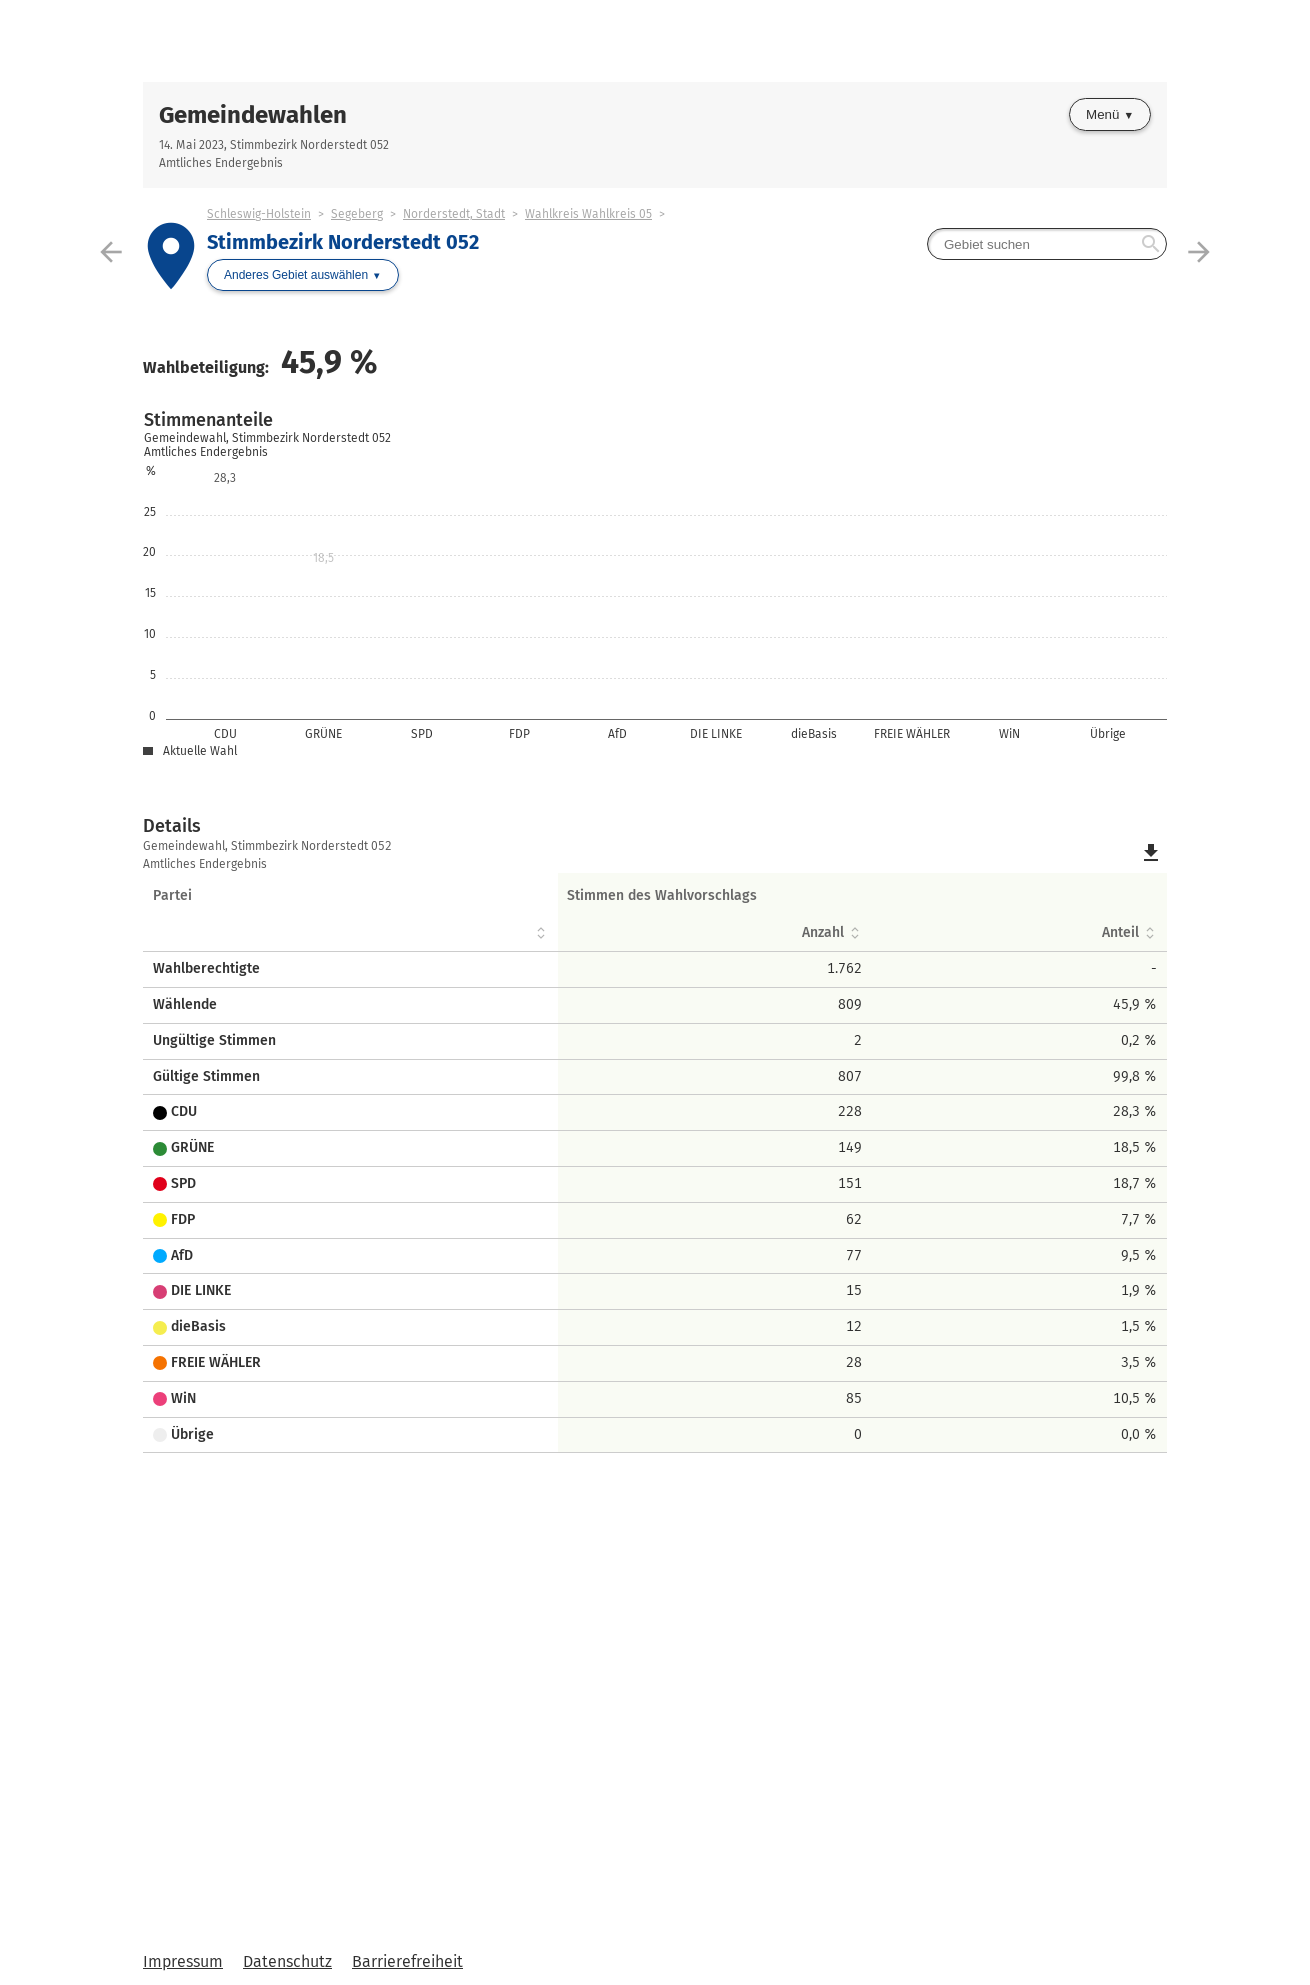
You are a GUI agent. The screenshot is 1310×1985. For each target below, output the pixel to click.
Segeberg (357, 214)
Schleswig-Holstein (259, 214)
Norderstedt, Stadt (454, 214)
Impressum (183, 1961)
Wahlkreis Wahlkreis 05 (588, 214)
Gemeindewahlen (253, 115)
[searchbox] (1047, 244)
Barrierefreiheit (407, 1961)
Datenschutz (287, 1961)
